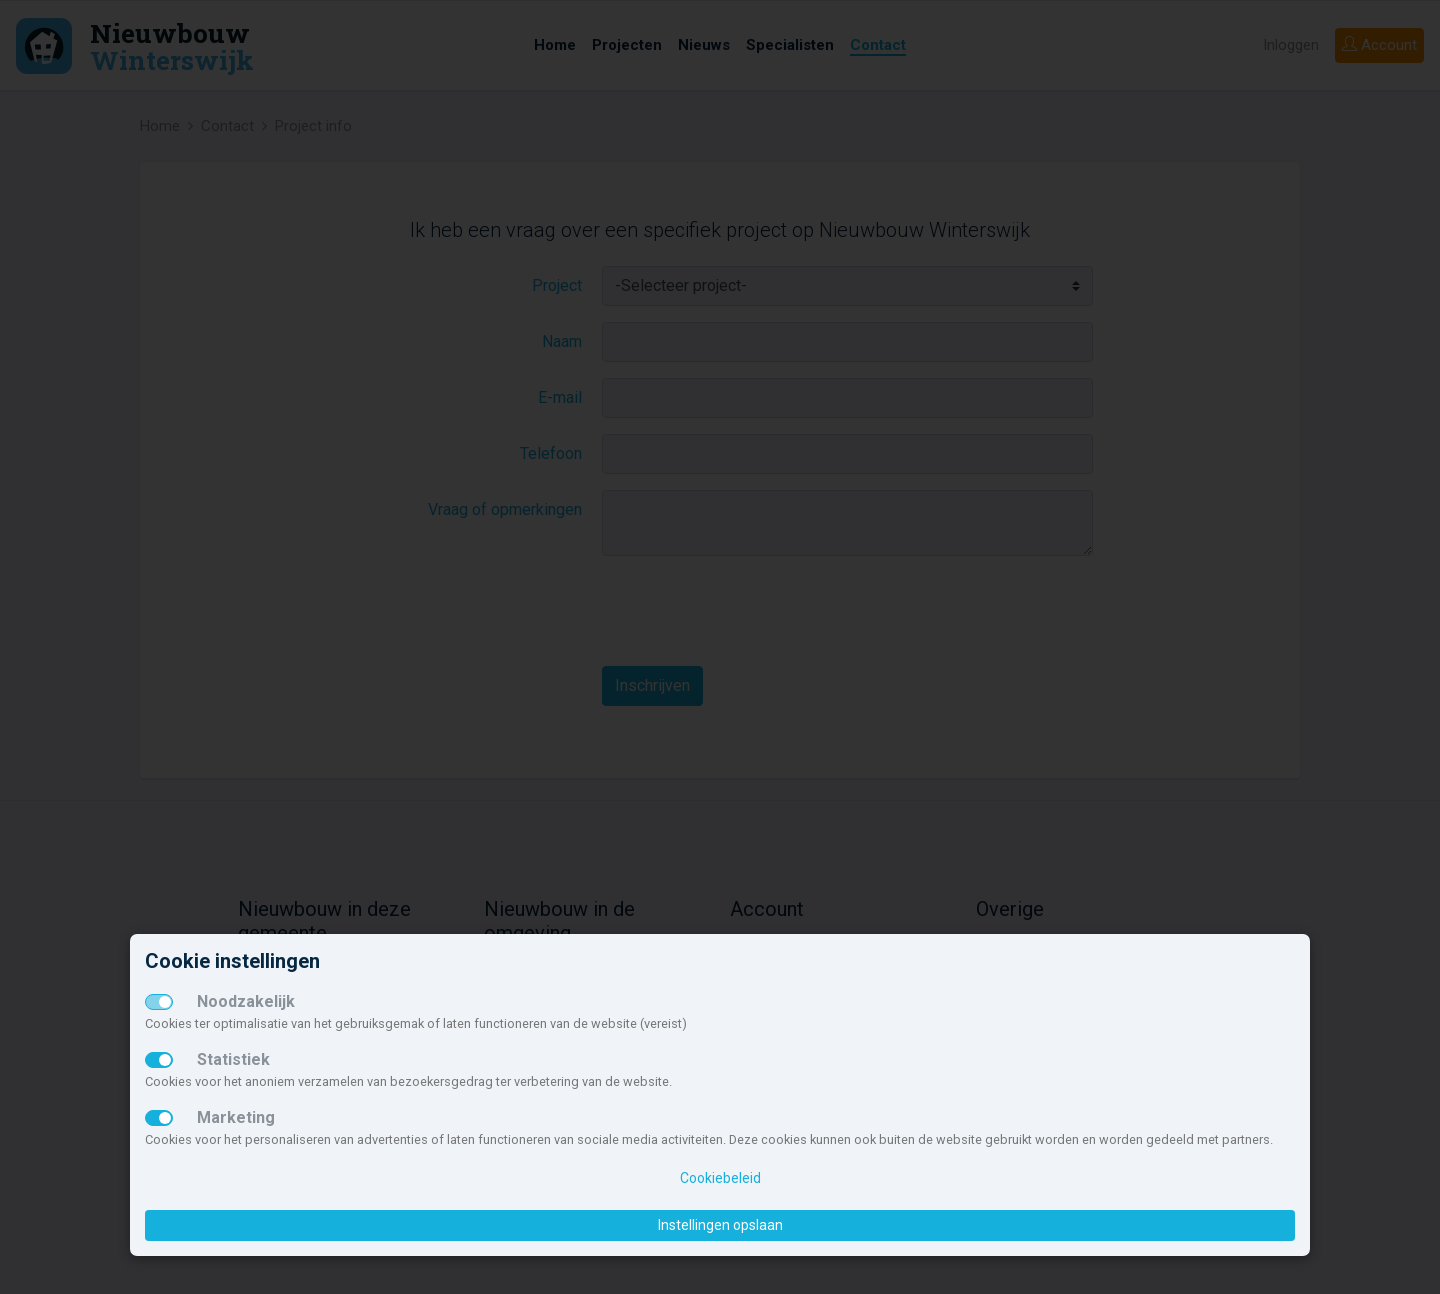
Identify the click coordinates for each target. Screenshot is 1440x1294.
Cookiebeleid (720, 1178)
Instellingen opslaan (720, 1225)
